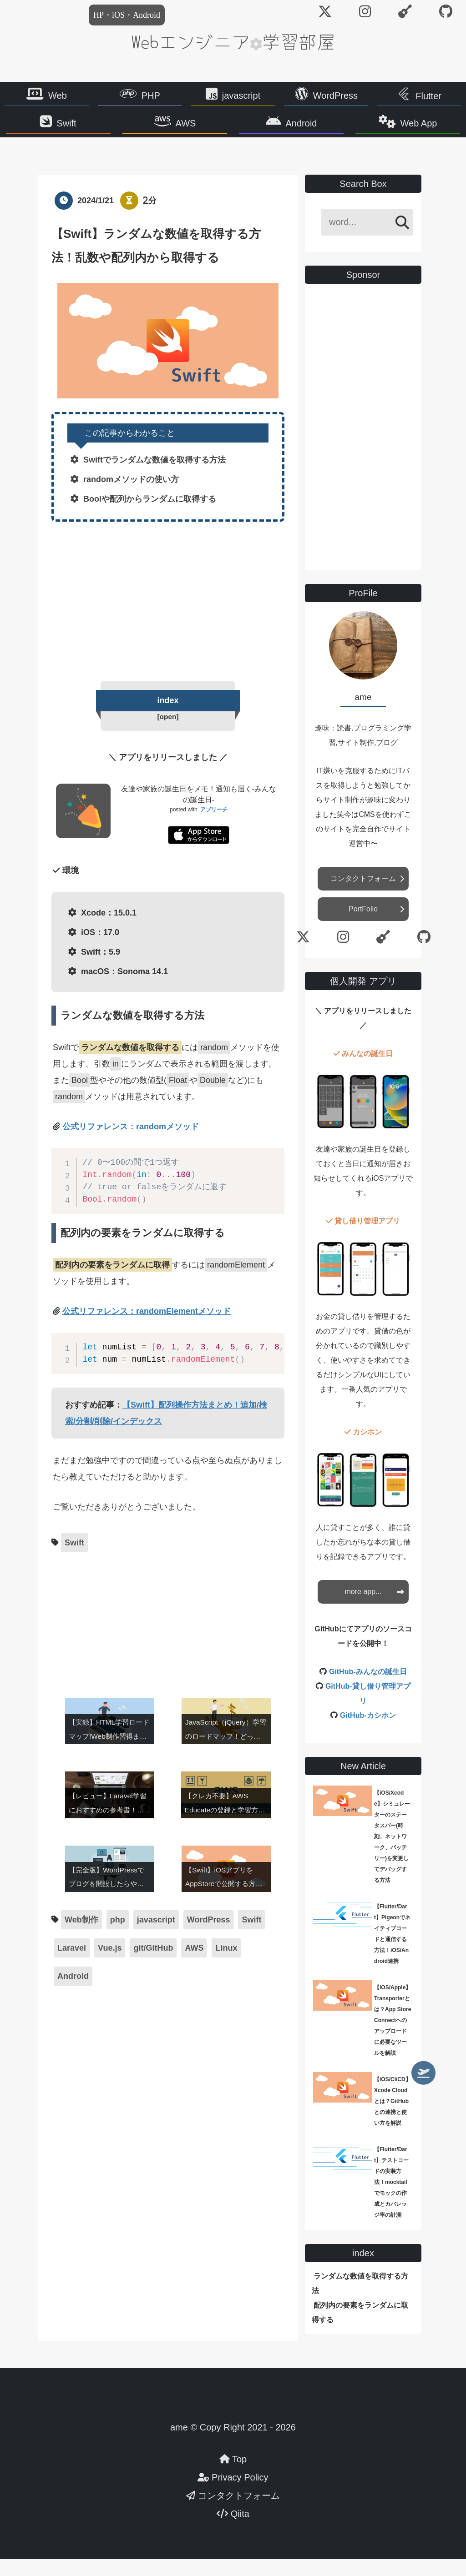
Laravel (71, 1966)
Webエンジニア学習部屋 (233, 41)
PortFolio (363, 926)
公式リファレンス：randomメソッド (130, 1145)
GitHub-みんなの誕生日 (368, 1688)
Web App (401, 130)
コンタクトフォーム (363, 896)
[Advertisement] (167, 615)
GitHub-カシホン (368, 1732)
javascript (241, 98)
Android (295, 130)
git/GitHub (153, 1966)
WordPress (335, 98)
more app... (363, 1608)
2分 (150, 217)
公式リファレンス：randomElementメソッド (146, 1329)
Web (57, 98)
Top (233, 2476)
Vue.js (110, 1966)
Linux (226, 1966)
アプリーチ (214, 828)
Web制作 (81, 1938)
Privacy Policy (233, 2494)
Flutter (428, 98)
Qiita (233, 2531)
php (117, 1938)
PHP (151, 98)
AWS (192, 130)
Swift (84, 130)
